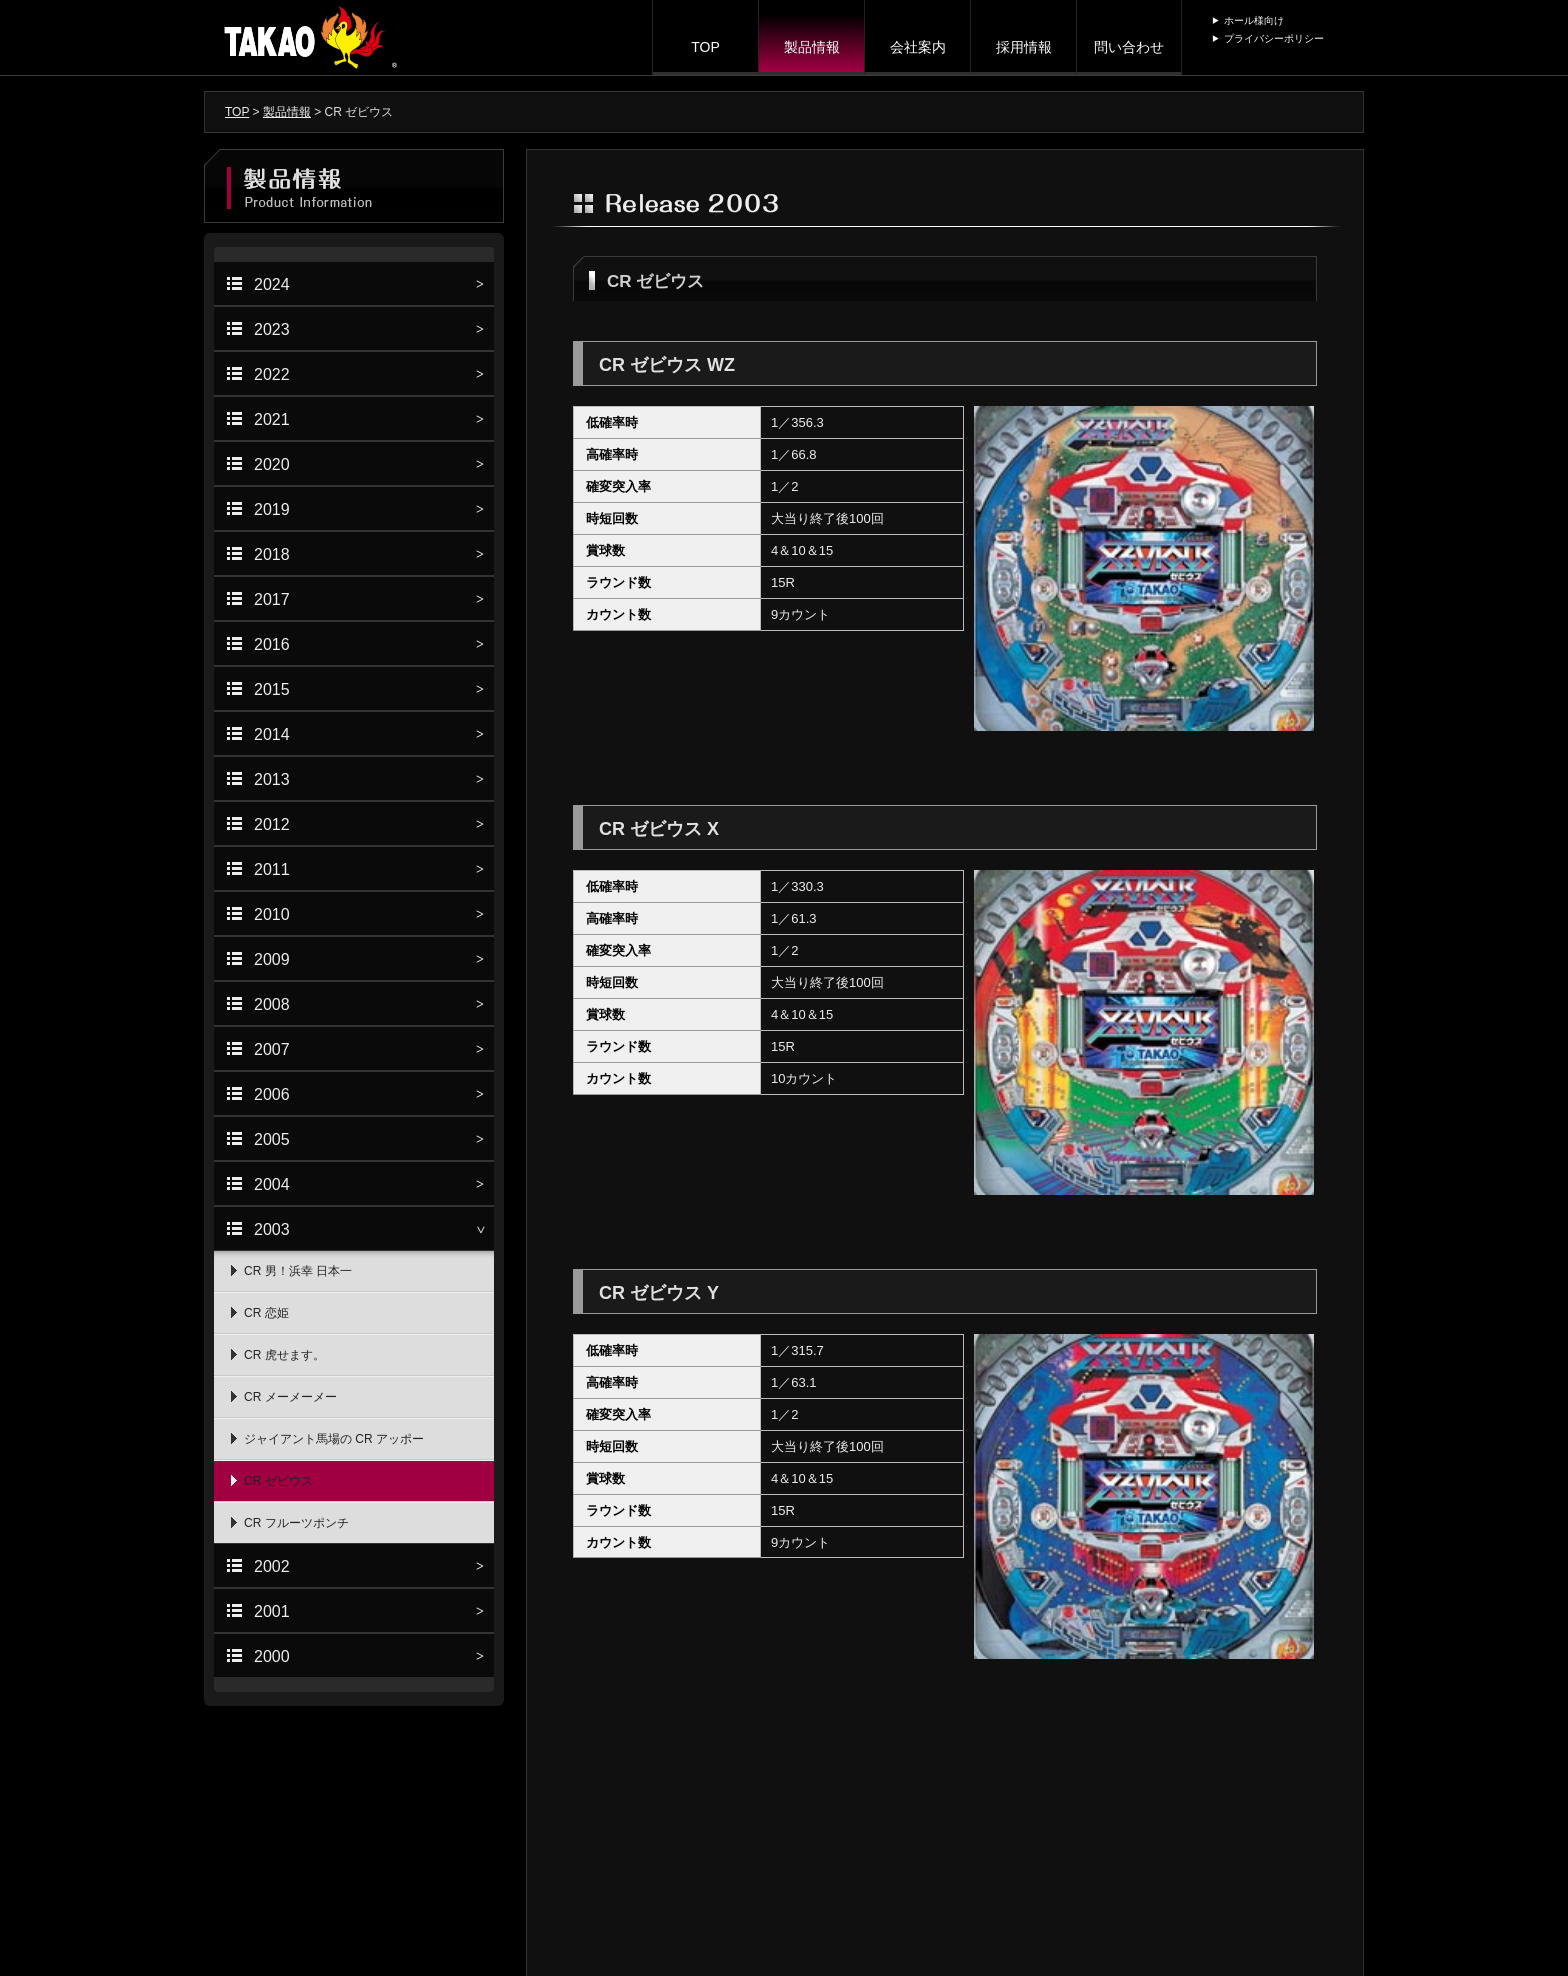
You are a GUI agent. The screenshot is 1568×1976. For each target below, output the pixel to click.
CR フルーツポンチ (296, 1523)
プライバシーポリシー (1274, 38)
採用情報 (1024, 47)
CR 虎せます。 (284, 1355)
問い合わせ (1129, 47)
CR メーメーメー (290, 1397)
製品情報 (812, 47)
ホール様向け (1254, 20)
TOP (705, 47)
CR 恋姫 (266, 1313)
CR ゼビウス (278, 1481)
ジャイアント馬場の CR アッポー (334, 1439)
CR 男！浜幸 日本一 (298, 1271)
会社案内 (918, 47)
